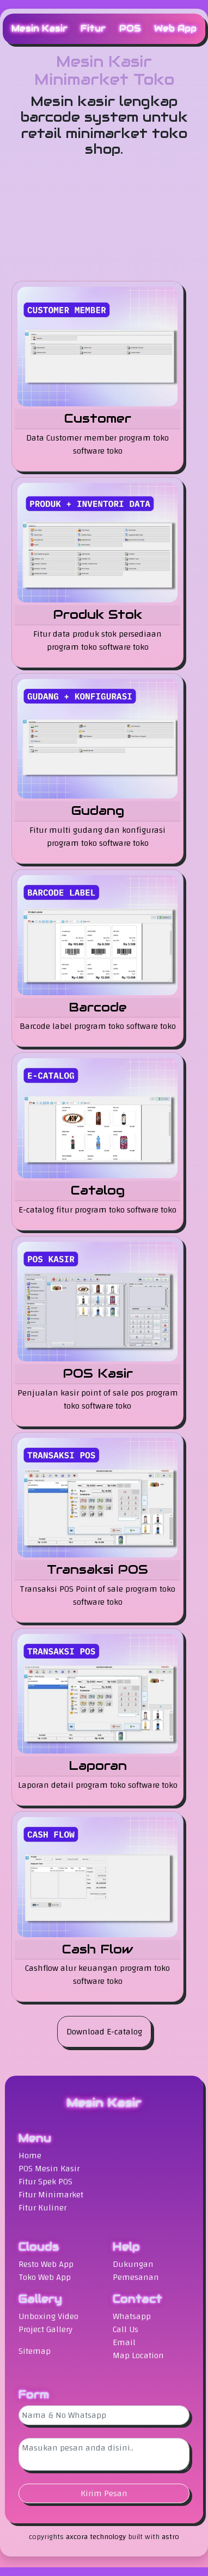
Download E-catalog (104, 2032)
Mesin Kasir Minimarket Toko (104, 70)
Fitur (93, 28)
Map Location (138, 2355)
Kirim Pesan (104, 2493)
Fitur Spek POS (45, 2181)
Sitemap (35, 2351)
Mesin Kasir (39, 28)
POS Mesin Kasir (49, 2168)
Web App (175, 28)
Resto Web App (46, 2264)
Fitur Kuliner (42, 2208)
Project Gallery (45, 2329)
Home (30, 2155)
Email (124, 2342)
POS (130, 28)
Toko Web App (45, 2277)
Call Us (125, 2329)
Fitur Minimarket (51, 2195)
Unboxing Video (48, 2316)
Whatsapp (132, 2316)
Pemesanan (136, 2277)
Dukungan (133, 2264)
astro (170, 2537)
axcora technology (96, 2537)
